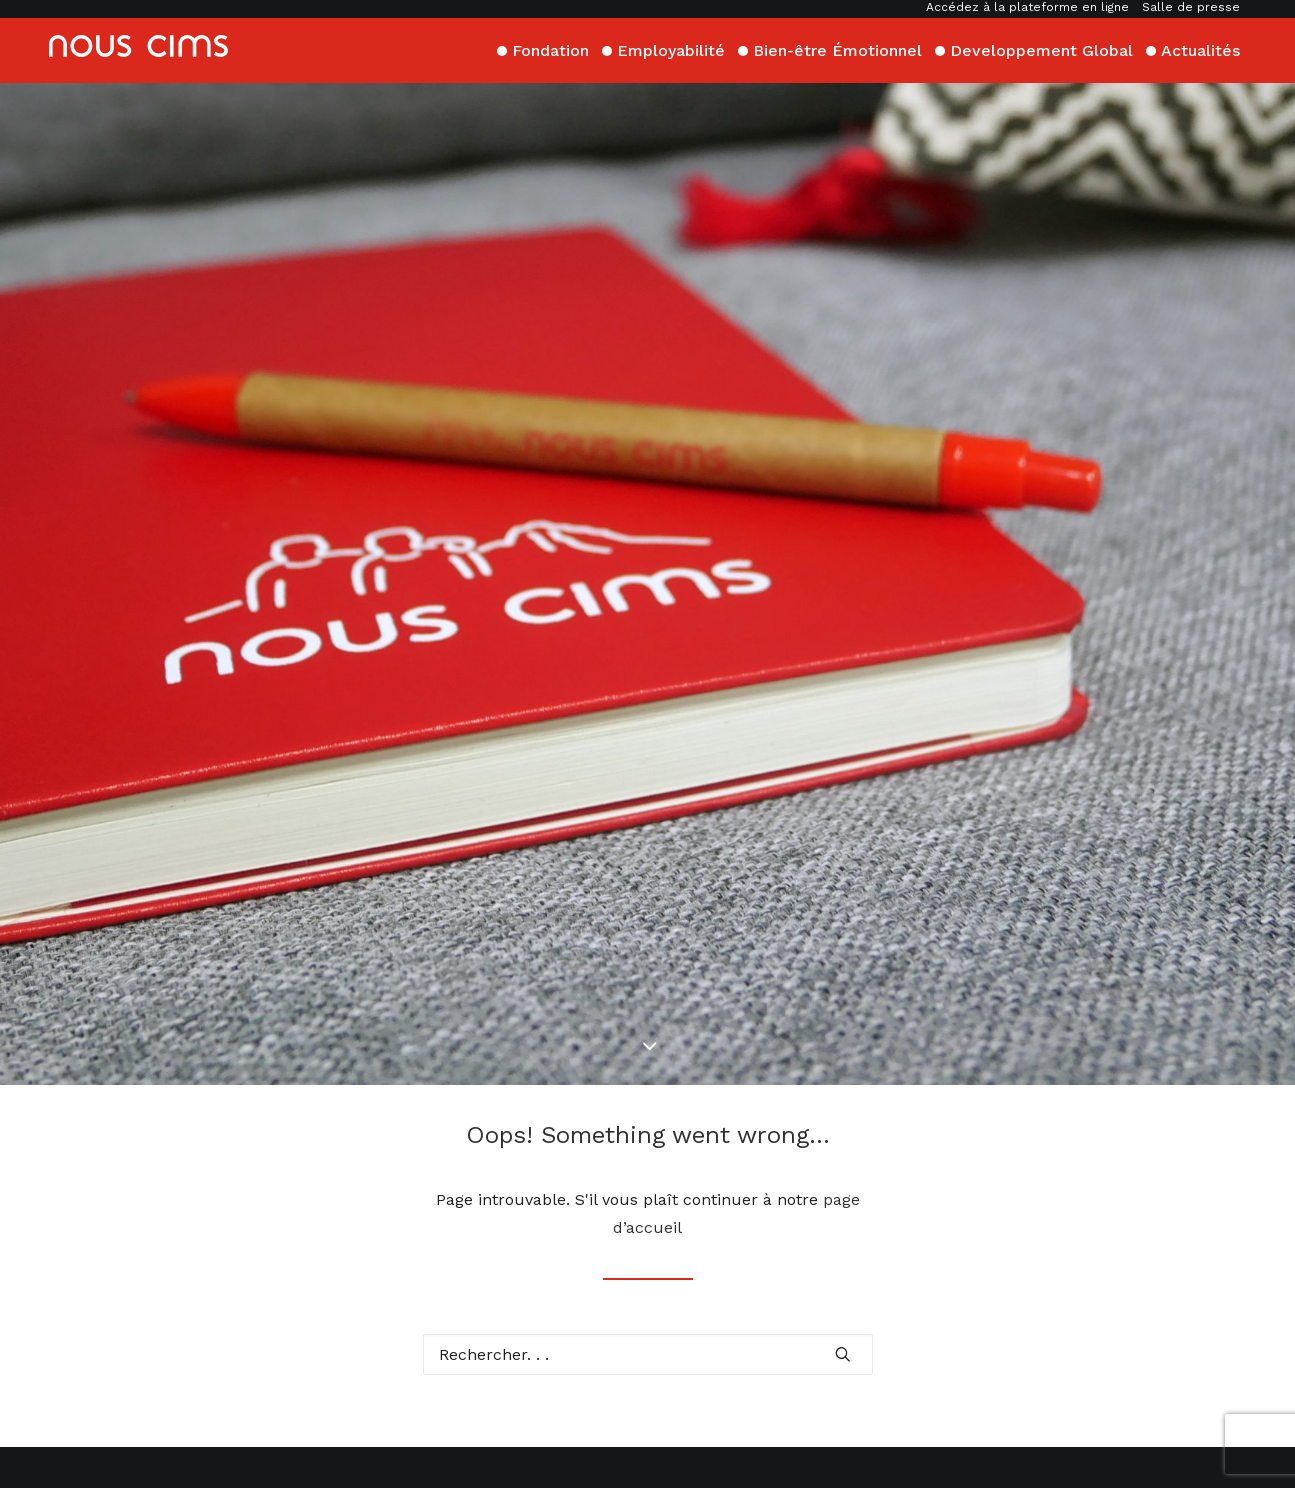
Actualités (1200, 48)
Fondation (550, 48)
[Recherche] (648, 1236)
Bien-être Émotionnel (837, 48)
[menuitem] (1029, 7)
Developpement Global (1041, 48)
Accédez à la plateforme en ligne (1027, 7)
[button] (843, 1236)
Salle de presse (1191, 7)
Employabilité (671, 48)
